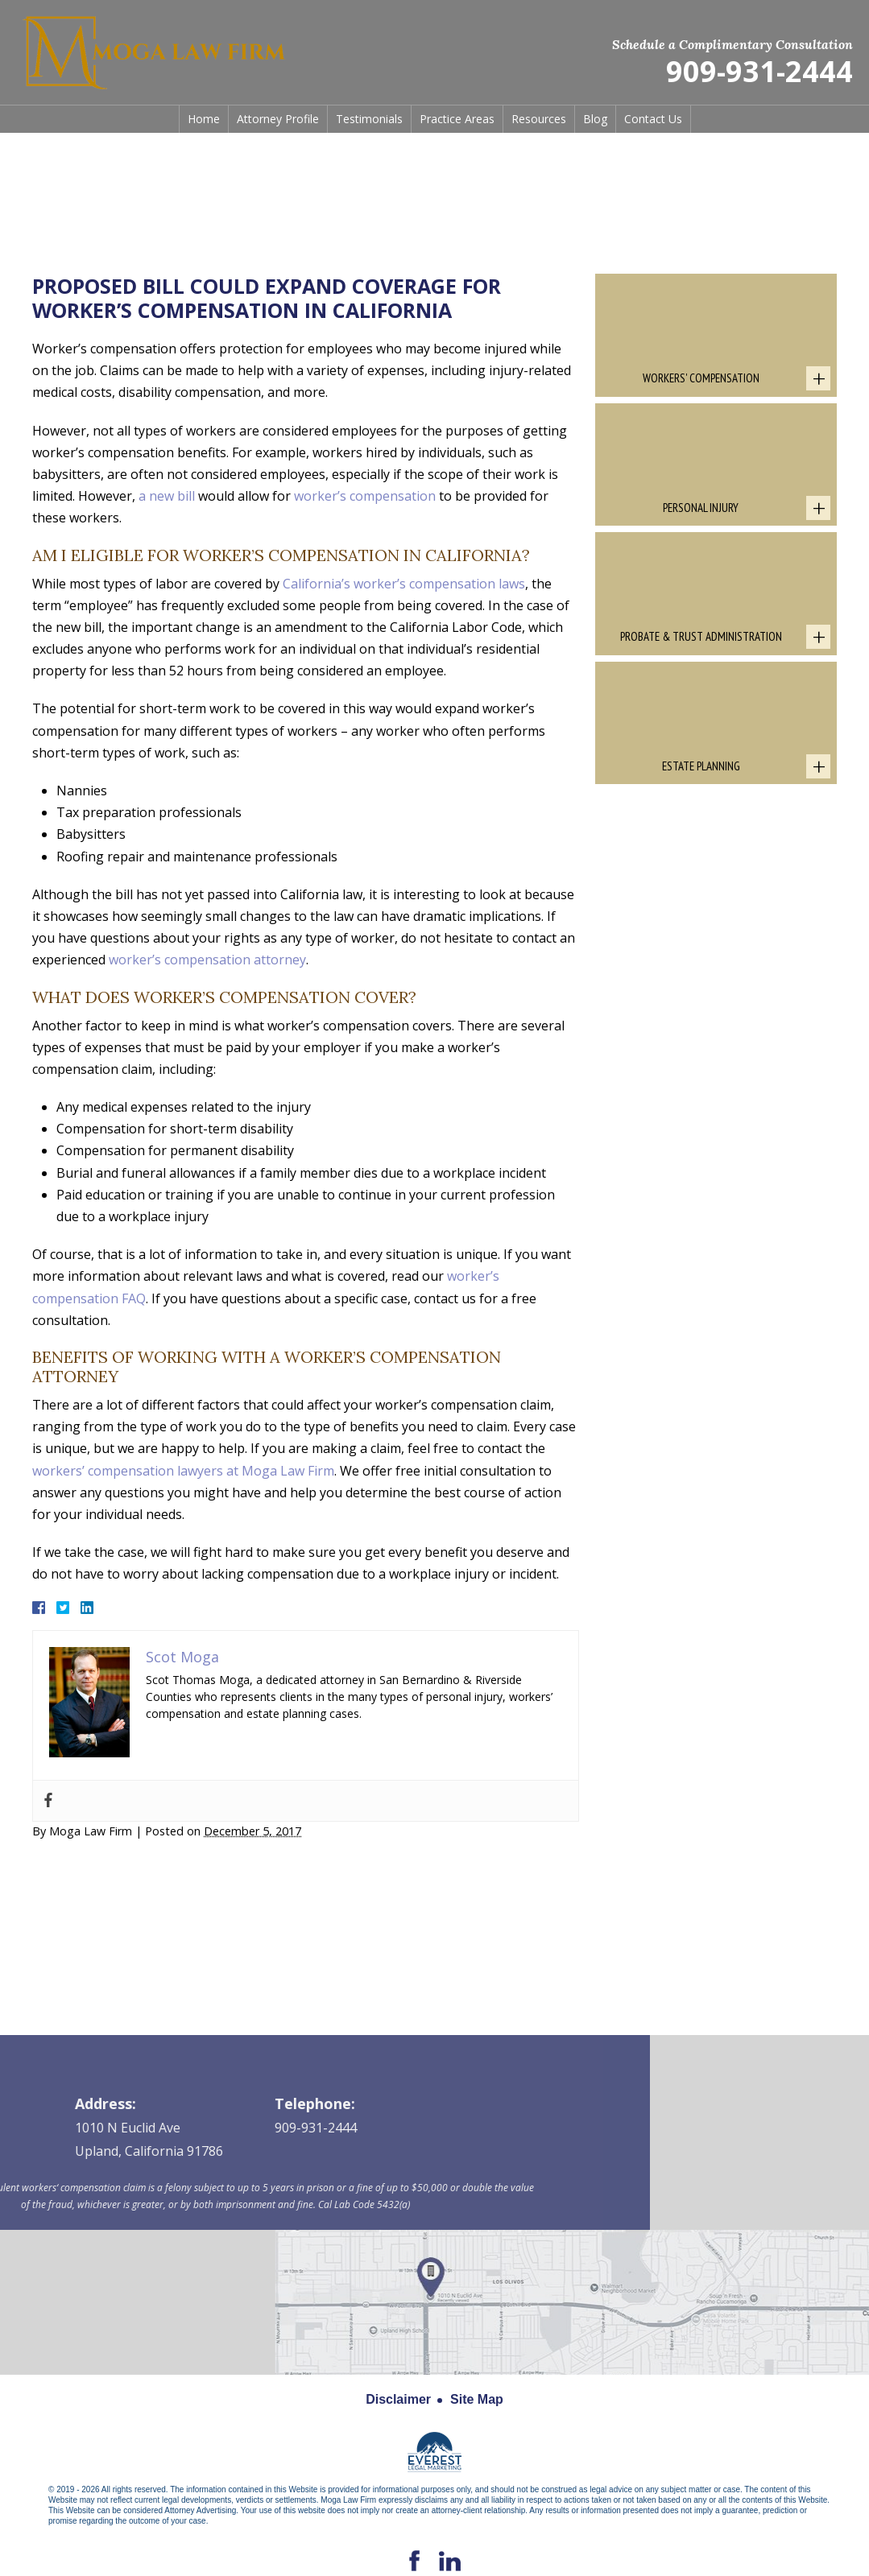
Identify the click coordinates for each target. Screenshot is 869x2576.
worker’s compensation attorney (207, 959)
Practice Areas (457, 118)
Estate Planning (701, 766)
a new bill (167, 496)
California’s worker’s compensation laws (404, 583)
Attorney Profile (278, 118)
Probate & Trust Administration (701, 636)
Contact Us (653, 118)
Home (204, 118)
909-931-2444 (759, 72)
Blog (595, 118)
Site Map (476, 2399)
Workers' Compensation (701, 378)
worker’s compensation (365, 496)
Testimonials (369, 118)
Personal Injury (701, 507)
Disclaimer (398, 2399)
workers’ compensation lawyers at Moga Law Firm (183, 1471)
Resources (538, 118)
